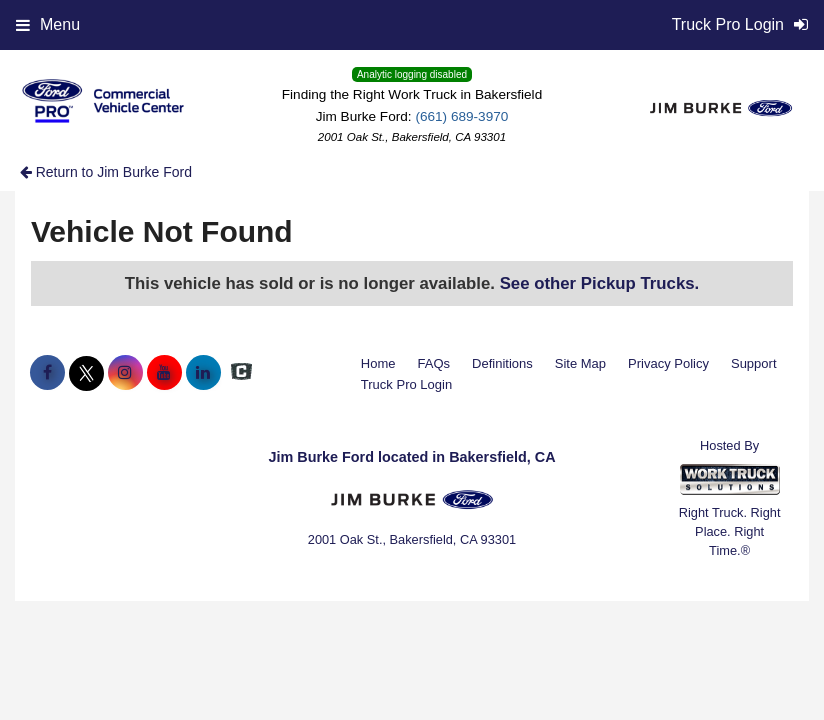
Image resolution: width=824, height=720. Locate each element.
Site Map (580, 363)
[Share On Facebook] (47, 373)
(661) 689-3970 (461, 116)
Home (378, 363)
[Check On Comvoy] (241, 373)
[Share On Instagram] (125, 373)
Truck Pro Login (406, 384)
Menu (48, 24)
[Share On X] (86, 373)
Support (754, 363)
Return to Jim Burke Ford (106, 172)
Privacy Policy (668, 363)
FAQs (434, 363)
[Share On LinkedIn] (203, 373)
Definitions (502, 363)
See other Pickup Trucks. (600, 283)
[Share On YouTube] (164, 373)
